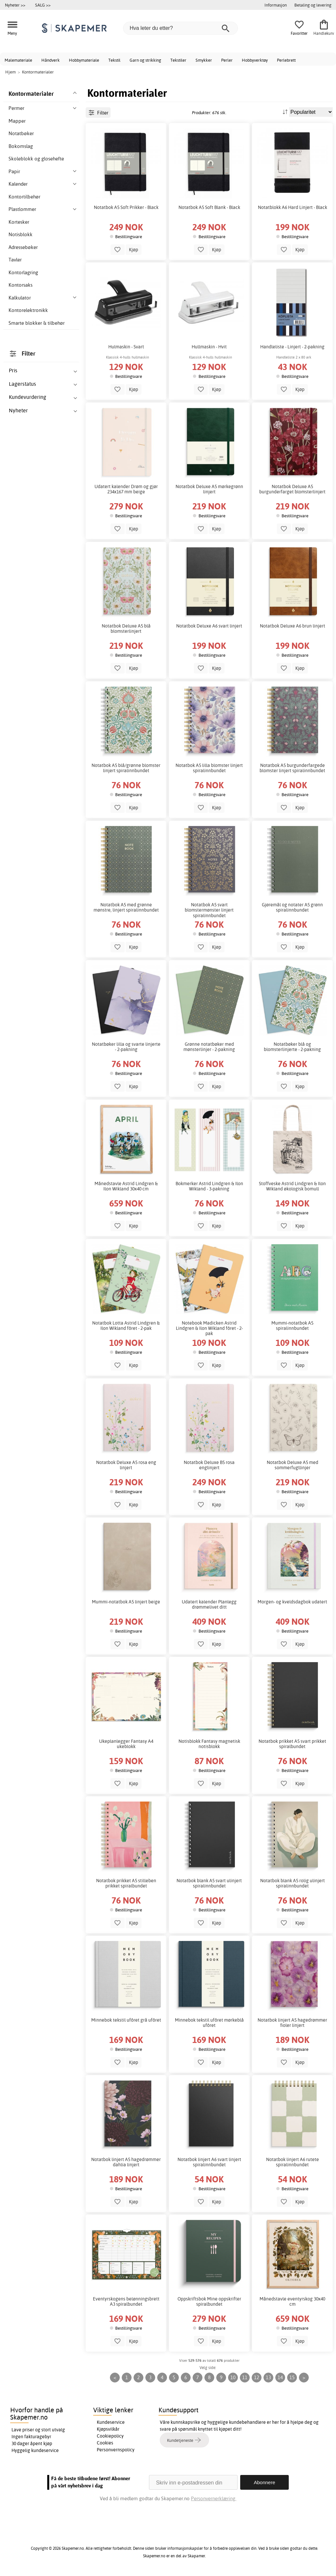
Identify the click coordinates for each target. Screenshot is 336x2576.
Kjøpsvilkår (108, 2429)
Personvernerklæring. (213, 2498)
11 (244, 2377)
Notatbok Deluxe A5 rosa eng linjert (126, 1465)
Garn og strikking (145, 60)
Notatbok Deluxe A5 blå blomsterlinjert (126, 628)
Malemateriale (18, 60)
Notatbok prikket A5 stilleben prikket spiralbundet (126, 1883)
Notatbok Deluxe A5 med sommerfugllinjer (292, 1465)
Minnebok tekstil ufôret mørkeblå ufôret (209, 2022)
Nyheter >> (15, 5)
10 (233, 2377)
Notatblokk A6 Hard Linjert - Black (292, 207)
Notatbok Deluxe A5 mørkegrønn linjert (209, 489)
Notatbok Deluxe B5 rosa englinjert (209, 1465)
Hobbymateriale (84, 60)
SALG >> (43, 5)
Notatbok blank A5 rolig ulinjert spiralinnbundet (292, 1883)
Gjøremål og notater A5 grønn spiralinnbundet (292, 907)
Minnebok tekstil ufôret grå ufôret (126, 2020)
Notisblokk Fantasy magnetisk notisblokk (209, 1744)
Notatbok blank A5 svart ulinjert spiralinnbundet (209, 1883)
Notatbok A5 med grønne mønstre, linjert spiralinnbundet (126, 907)
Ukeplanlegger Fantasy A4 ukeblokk (126, 1744)
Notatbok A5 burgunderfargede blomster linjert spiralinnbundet (292, 768)
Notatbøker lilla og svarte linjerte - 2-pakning (126, 1046)
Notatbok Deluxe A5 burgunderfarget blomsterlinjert (292, 489)
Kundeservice (111, 2422)
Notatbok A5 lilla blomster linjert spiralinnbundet (209, 768)
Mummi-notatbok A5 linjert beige (126, 1601)
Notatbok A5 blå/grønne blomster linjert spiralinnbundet (126, 768)
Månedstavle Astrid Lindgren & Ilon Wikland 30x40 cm (126, 1186)
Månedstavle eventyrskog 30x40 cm (292, 2301)
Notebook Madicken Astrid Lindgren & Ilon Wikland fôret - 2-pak (209, 1328)
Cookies (105, 2443)
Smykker (204, 60)
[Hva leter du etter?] (180, 28)
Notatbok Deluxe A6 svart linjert (209, 626)
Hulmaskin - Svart (126, 346)
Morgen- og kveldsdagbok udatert (292, 1601)
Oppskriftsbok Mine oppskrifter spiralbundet (209, 2301)
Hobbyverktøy (255, 60)
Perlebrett (286, 60)
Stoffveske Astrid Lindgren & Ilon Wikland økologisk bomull (292, 1186)
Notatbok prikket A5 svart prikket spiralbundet (292, 1744)
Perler (227, 60)
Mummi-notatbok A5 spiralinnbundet (292, 1325)
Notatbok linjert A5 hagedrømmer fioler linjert (292, 2022)
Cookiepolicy (110, 2436)
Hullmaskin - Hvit (209, 346)
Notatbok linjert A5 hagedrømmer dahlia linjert (126, 2162)
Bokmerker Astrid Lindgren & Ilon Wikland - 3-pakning (209, 1186)
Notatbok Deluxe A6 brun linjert (292, 626)
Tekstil (114, 60)
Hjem (10, 71)
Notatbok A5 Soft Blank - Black (209, 207)
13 (268, 2377)
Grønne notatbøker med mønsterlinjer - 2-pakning (209, 1046)
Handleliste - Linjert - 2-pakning (292, 346)
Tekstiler (178, 60)
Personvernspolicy (116, 2450)
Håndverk (50, 60)
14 (280, 2377)
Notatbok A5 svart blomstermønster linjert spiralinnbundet (209, 910)
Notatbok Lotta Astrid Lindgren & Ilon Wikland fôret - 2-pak (126, 1325)
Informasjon (275, 5)
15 (292, 2377)
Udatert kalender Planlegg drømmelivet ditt (209, 1604)
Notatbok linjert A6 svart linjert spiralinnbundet (209, 2162)
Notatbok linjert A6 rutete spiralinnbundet (292, 2162)
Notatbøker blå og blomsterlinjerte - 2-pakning (292, 1046)
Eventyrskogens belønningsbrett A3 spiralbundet (126, 2301)
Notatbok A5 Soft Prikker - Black (126, 207)
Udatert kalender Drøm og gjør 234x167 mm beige (126, 489)
